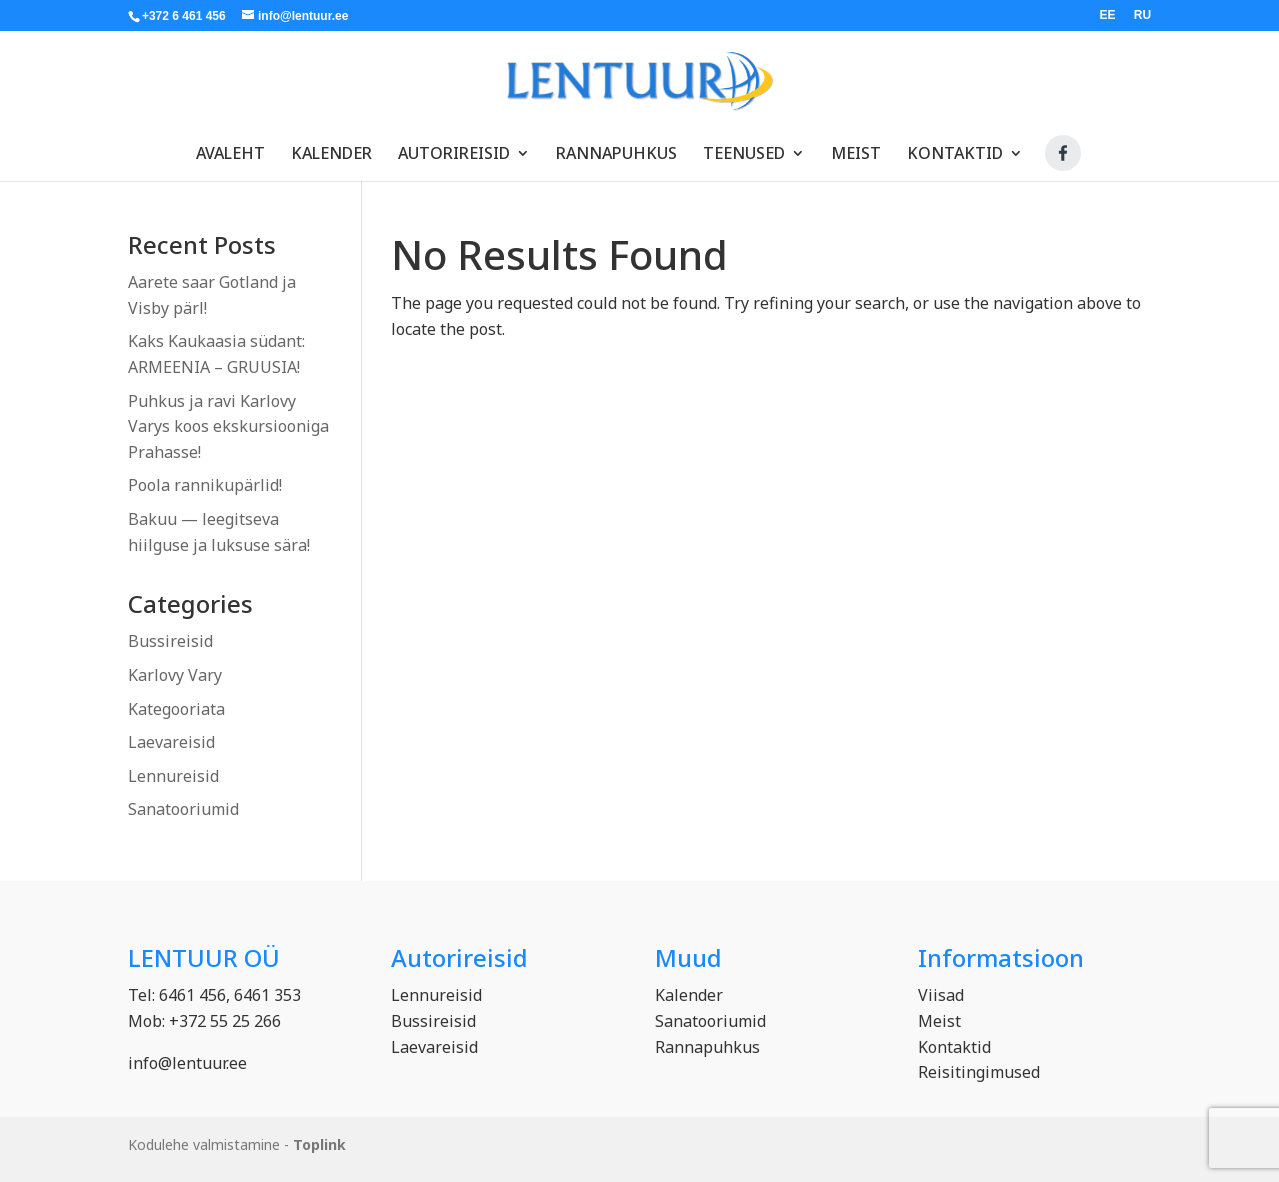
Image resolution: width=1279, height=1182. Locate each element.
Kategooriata (176, 709)
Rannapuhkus (616, 145)
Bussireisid (170, 641)
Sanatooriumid (183, 809)
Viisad (941, 995)
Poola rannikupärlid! (205, 485)
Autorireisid (454, 145)
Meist (856, 145)
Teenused (744, 145)
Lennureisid (173, 776)
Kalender (331, 145)
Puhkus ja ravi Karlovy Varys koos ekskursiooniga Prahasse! (228, 426)
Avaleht (230, 145)
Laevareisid (171, 742)
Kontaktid (955, 145)
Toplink (319, 1144)
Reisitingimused (979, 1072)
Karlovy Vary (175, 675)
